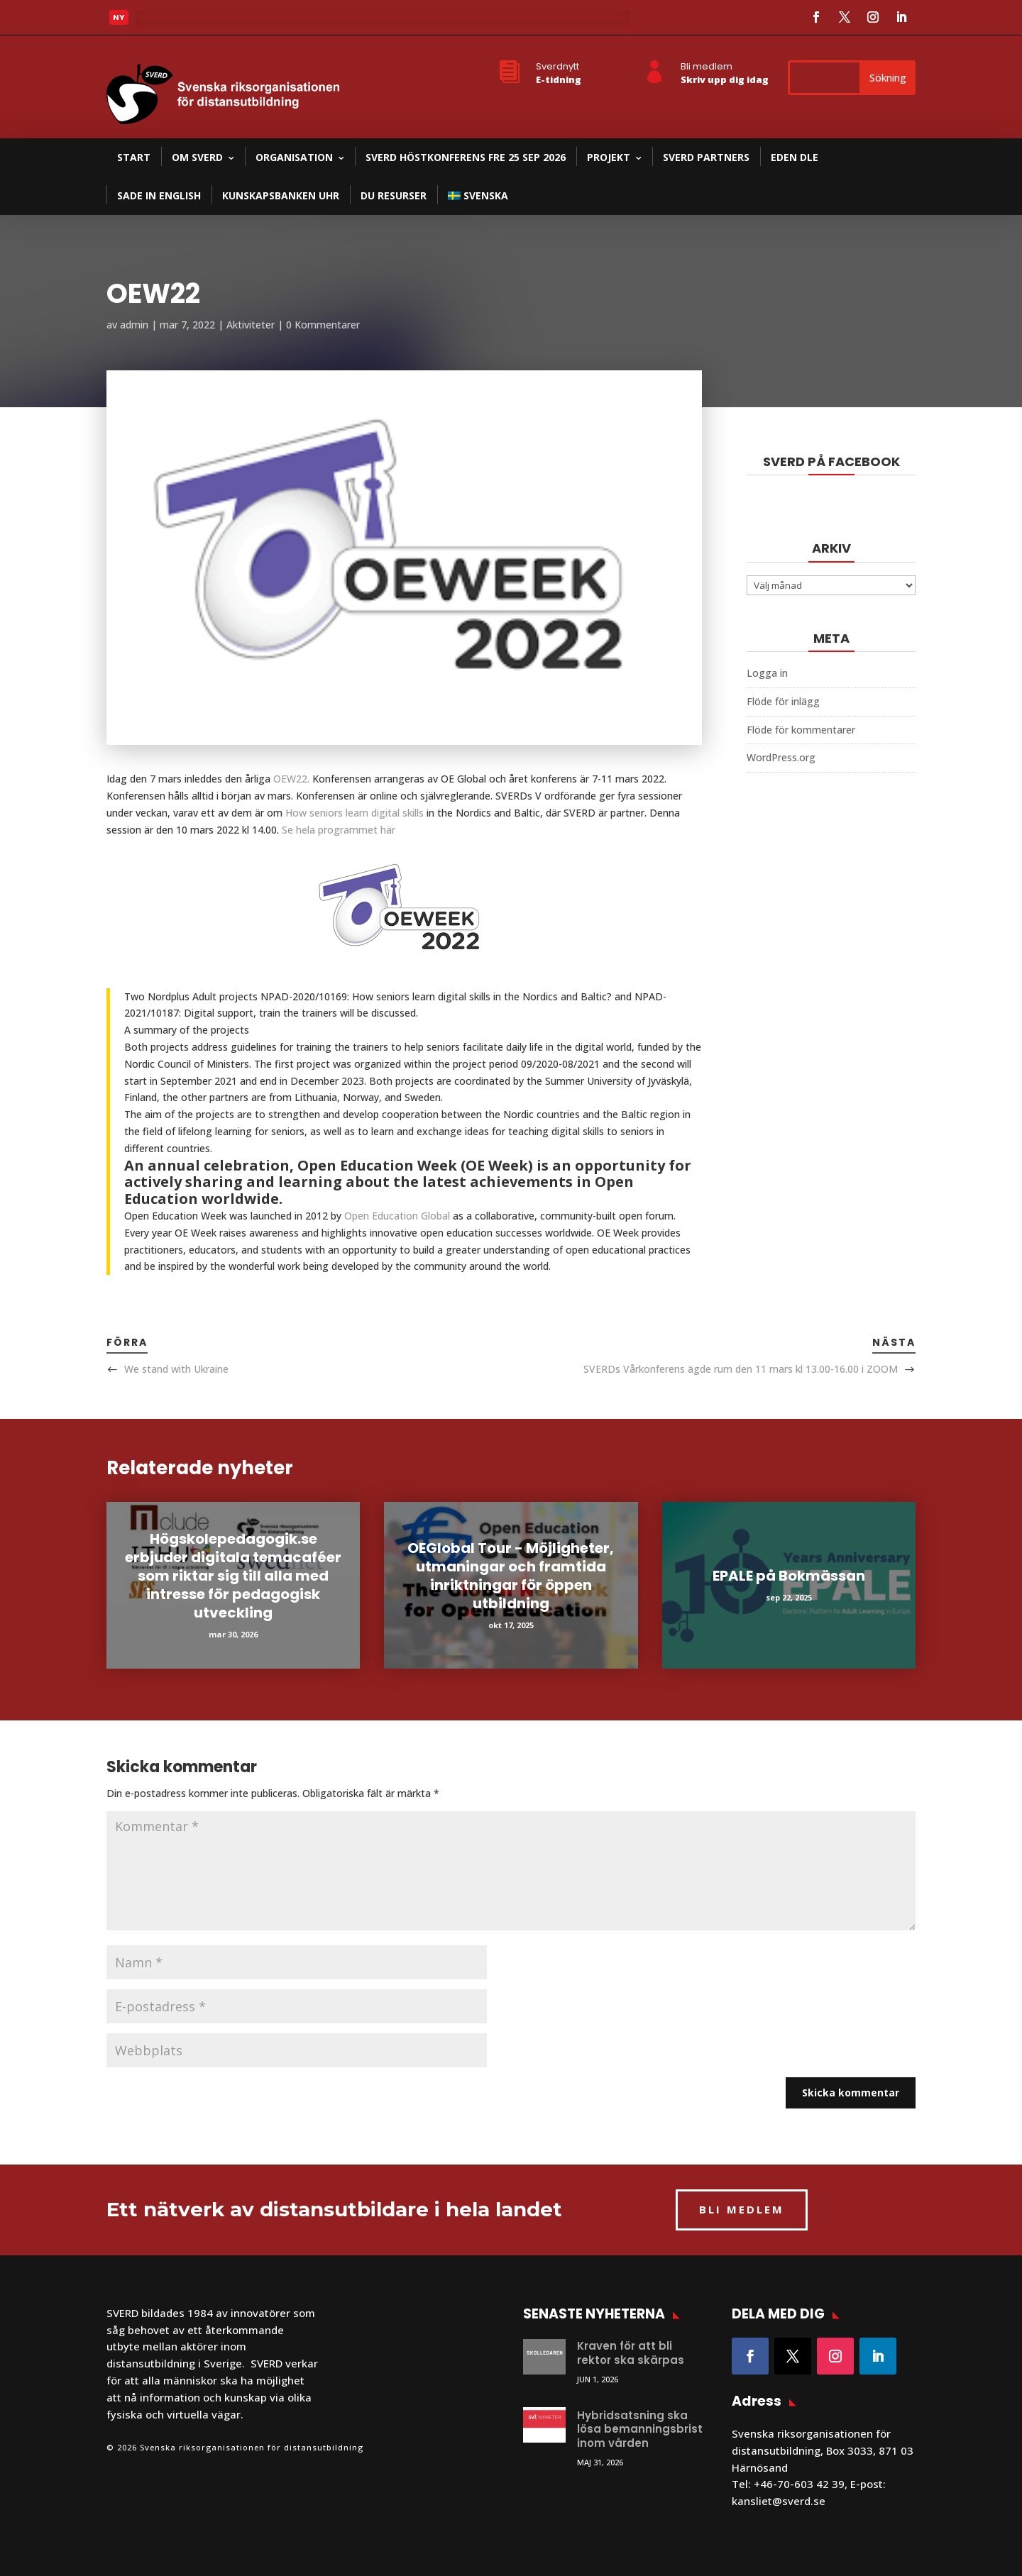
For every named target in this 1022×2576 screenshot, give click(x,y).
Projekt (608, 157)
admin (134, 324)
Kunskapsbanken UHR (280, 195)
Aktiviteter (250, 324)
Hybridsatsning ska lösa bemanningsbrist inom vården (640, 2429)
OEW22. (292, 778)
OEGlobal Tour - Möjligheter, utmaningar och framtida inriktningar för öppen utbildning (510, 1575)
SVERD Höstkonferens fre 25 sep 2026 (466, 157)
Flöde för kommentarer (801, 729)
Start (133, 157)
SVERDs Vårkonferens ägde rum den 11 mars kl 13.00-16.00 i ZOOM (740, 1369)
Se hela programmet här (338, 829)
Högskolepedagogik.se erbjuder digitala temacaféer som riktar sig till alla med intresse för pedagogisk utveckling (233, 1576)
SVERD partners (706, 157)
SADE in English (159, 195)
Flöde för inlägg (783, 701)
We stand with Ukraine (176, 1369)
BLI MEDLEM (741, 2209)
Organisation (294, 157)
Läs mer (166, 21)
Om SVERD (197, 157)
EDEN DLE (794, 157)
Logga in (767, 673)
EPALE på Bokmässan (789, 1576)
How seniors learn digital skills (354, 812)
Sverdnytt (557, 66)
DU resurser (394, 195)
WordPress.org (781, 757)
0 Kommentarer (323, 324)
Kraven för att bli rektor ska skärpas (630, 2352)
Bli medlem (706, 66)
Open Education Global (397, 1215)
